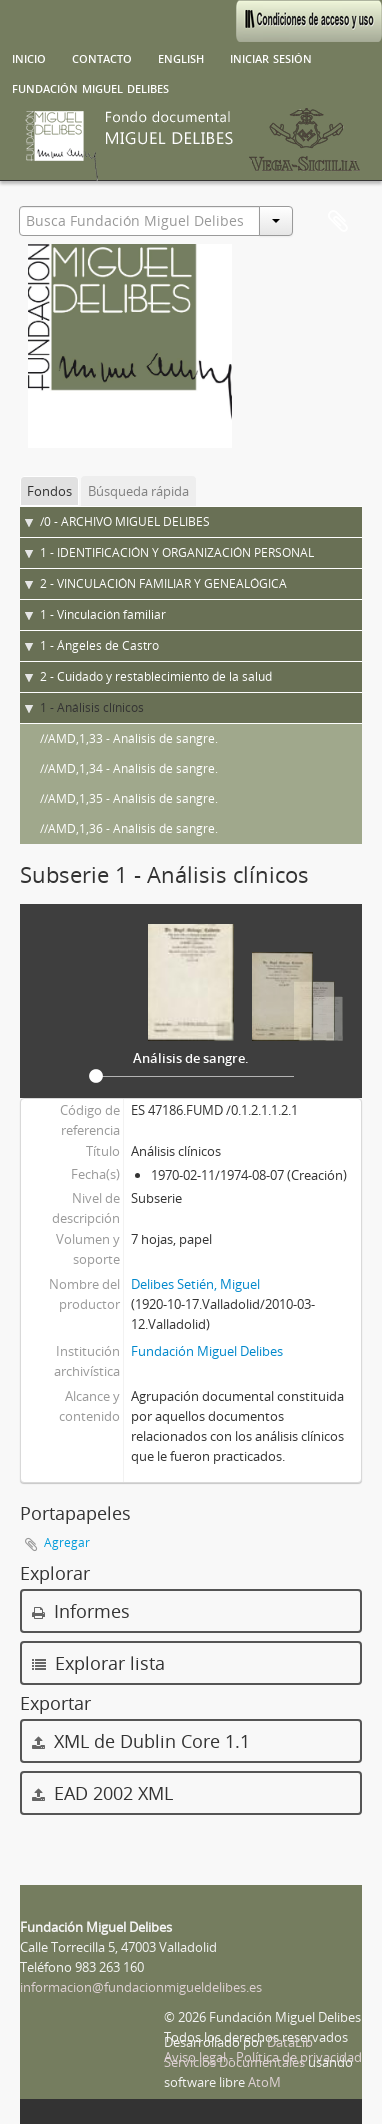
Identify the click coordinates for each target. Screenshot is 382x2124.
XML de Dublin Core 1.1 (141, 1741)
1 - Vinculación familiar (103, 614)
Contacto (102, 57)
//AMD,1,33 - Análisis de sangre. (129, 738)
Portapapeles (338, 222)
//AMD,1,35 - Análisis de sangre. (129, 798)
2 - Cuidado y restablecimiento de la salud (156, 676)
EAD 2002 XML (102, 1793)
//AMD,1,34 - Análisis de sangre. (129, 768)
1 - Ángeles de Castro (99, 645)
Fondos (49, 491)
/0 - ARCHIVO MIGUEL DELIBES (125, 521)
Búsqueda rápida (138, 491)
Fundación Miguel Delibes (90, 87)
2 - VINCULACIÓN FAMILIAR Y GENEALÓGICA (163, 583)
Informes (81, 1611)
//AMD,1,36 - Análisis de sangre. (129, 828)
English (181, 57)
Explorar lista (98, 1663)
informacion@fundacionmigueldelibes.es (141, 1987)
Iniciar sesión (271, 57)
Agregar (67, 1542)
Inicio (29, 57)
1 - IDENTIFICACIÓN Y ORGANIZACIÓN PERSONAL (177, 552)
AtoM (264, 2082)
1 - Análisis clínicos (92, 707)
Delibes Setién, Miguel (195, 1284)
